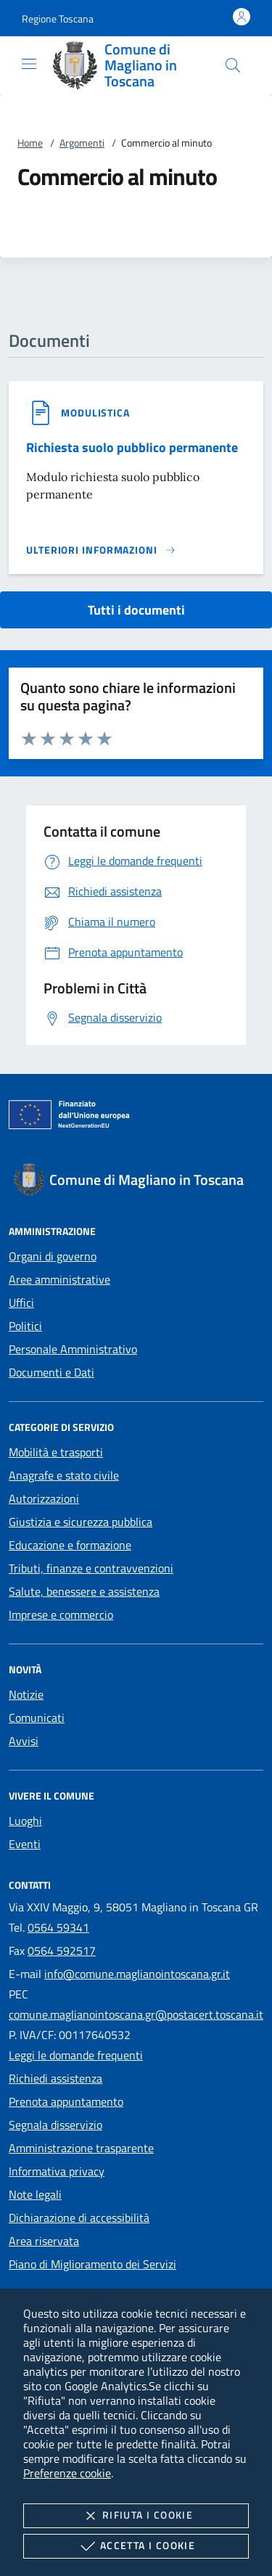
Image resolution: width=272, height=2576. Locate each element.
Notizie (26, 1694)
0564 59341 (58, 1927)
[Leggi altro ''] (101, 550)
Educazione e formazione (70, 1545)
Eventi (25, 1844)
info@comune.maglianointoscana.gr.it (137, 1973)
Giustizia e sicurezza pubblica (80, 1521)
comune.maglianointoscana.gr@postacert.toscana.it (136, 2014)
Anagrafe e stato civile (64, 1475)
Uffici (21, 1302)
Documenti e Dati (51, 1372)
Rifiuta (136, 2515)
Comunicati (37, 1717)
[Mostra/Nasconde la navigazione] (29, 64)
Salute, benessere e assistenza (84, 1591)
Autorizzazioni (44, 1498)
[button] (58, 18)
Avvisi (23, 1741)
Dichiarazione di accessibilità (79, 2217)
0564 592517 (62, 1950)
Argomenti (81, 142)
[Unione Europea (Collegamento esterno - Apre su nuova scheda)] (136, 1117)
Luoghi (25, 1820)
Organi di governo (52, 1256)
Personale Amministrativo (73, 1349)
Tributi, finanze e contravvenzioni (91, 1568)
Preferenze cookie (67, 2473)
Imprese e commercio (61, 1614)
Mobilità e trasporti (56, 1452)
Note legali (35, 2194)
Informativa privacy (56, 2171)
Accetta (136, 2546)
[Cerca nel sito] (232, 65)
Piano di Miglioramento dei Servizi (92, 2264)
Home (30, 142)
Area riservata (44, 2240)
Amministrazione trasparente (81, 2148)
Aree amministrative (59, 1279)
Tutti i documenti (136, 610)
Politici (25, 1325)
